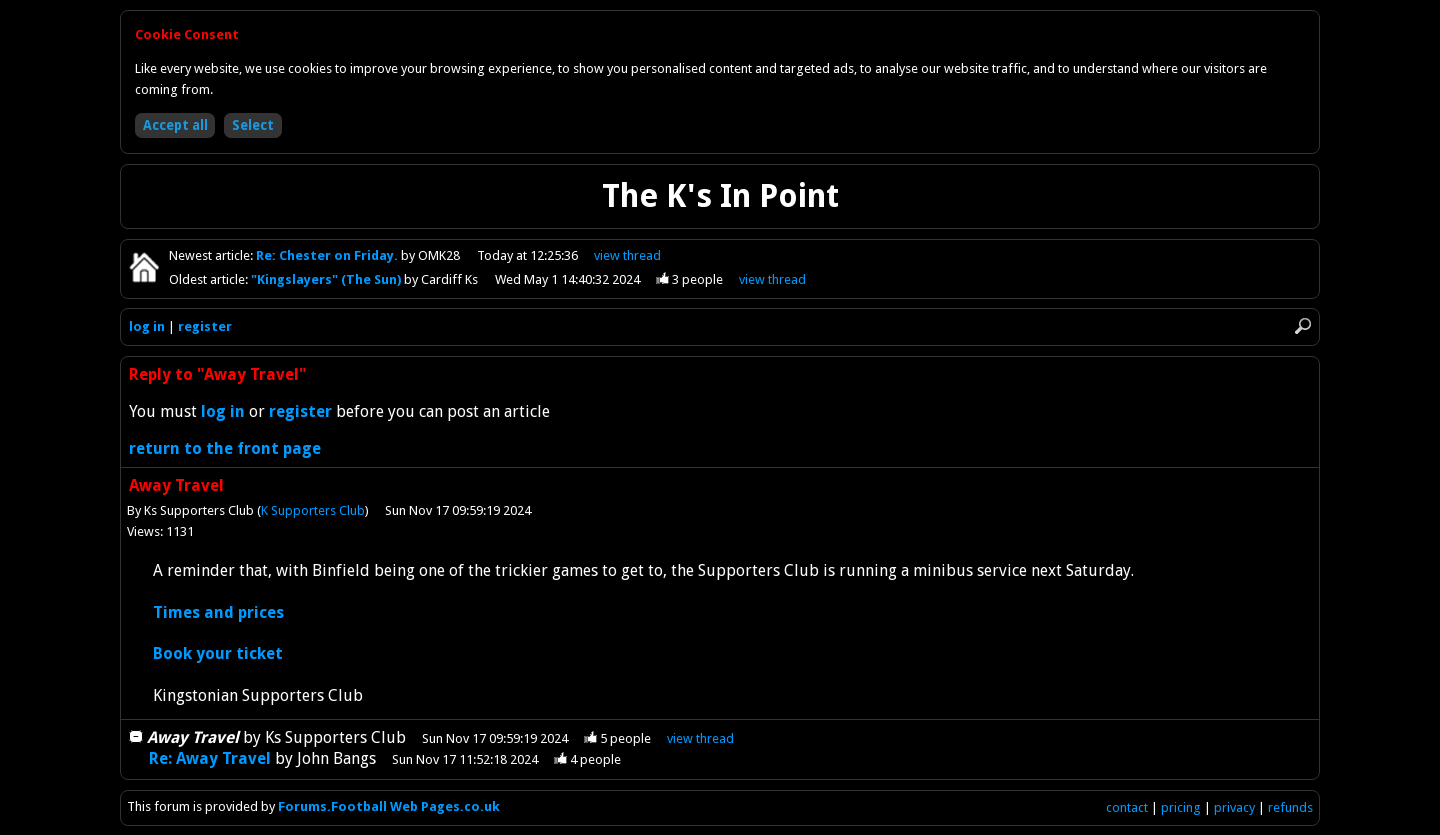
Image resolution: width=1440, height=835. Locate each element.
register (205, 326)
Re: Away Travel (210, 758)
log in (147, 326)
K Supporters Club (313, 510)
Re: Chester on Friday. (328, 255)
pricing (1181, 807)
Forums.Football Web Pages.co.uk (389, 806)
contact (1127, 807)
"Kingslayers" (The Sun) (327, 279)
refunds (1290, 807)
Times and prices (218, 612)
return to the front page (225, 448)
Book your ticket (218, 653)
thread (700, 738)
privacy (1234, 807)
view (627, 255)
